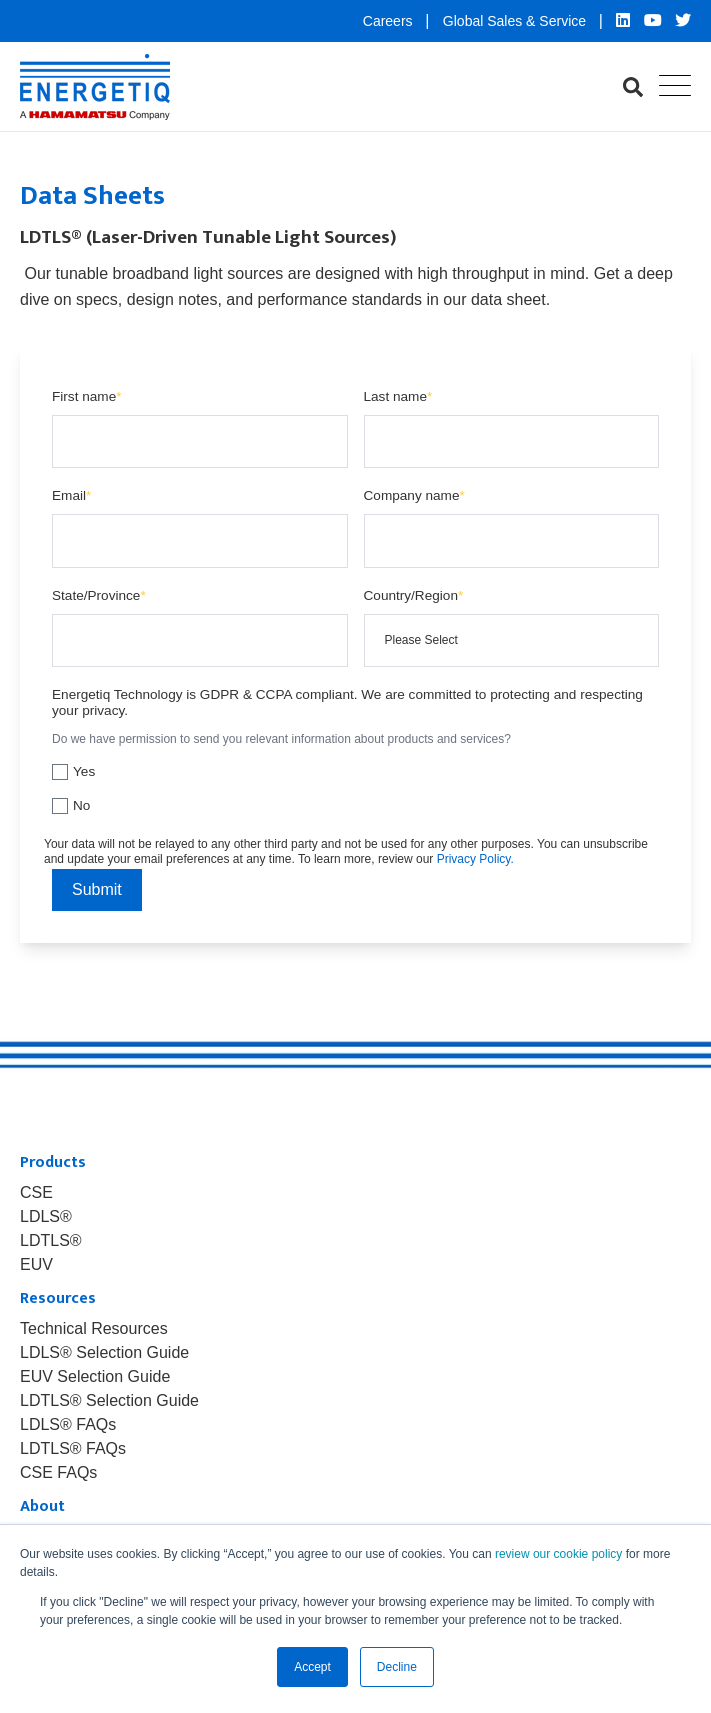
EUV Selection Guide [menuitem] (95, 1377)
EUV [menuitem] (36, 1265)
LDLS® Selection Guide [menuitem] (104, 1353)
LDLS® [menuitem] (46, 1217)
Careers (390, 21)
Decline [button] (397, 1667)
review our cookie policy (558, 1554)
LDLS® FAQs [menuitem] (68, 1425)
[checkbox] (355, 786)
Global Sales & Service (516, 21)
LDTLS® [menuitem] (51, 1241)
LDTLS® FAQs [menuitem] (73, 1449)
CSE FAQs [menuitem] (58, 1473)
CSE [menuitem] (36, 1193)
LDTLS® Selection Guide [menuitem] (109, 1401)
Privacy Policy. (475, 859)
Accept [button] (312, 1667)
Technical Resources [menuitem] (94, 1329)
